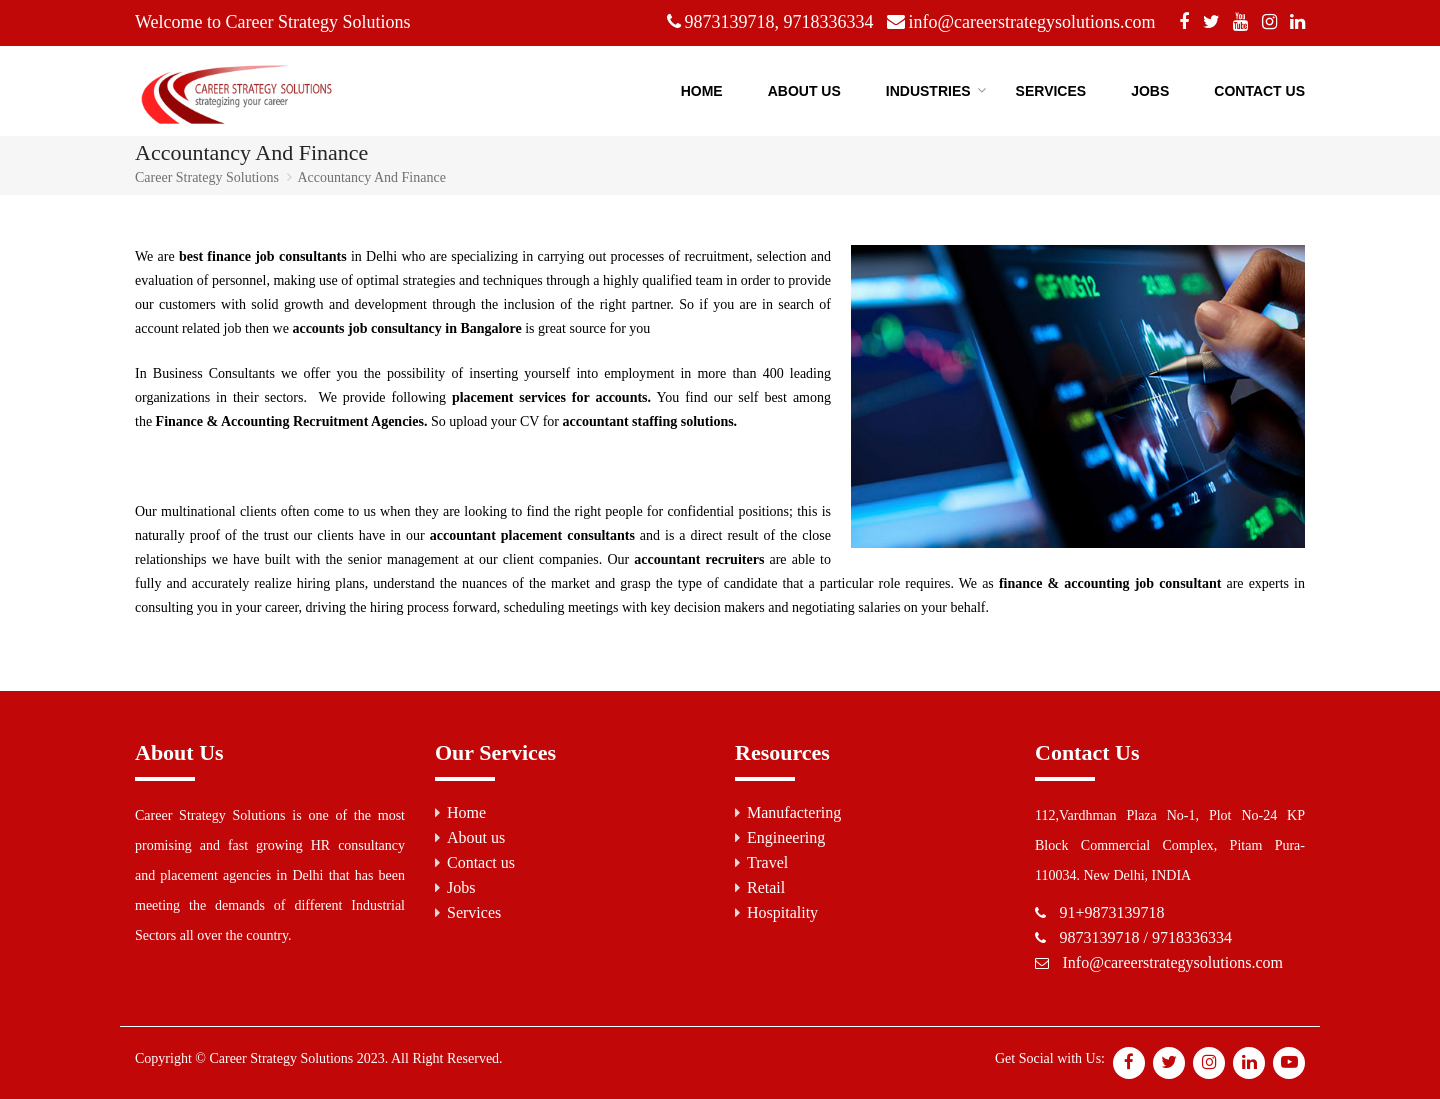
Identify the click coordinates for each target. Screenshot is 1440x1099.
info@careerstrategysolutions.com (1032, 22)
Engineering (786, 837)
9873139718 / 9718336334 (1146, 937)
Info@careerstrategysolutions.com (1173, 962)
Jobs (1150, 91)
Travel (767, 862)
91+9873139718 (1112, 912)
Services (1051, 91)
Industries (928, 91)
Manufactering (794, 812)
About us (476, 837)
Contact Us (1259, 91)
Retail (766, 887)
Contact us (481, 862)
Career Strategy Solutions (207, 177)
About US (804, 91)
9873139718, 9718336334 (779, 22)
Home (702, 91)
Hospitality (782, 912)
